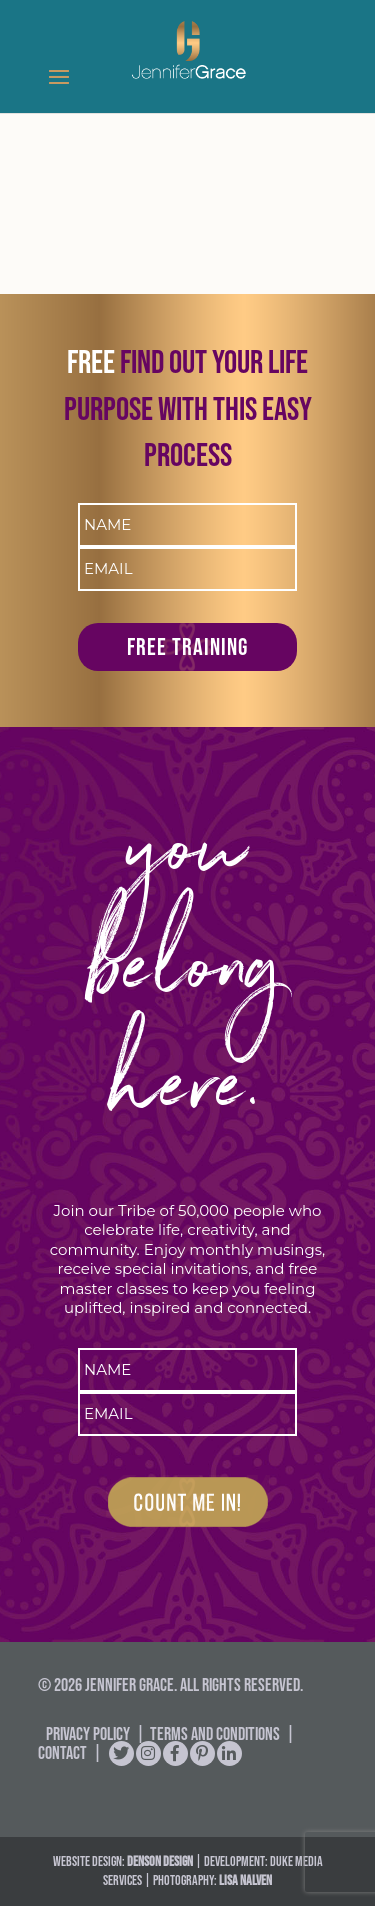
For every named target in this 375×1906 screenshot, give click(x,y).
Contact (62, 1753)
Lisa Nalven (245, 1880)
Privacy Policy (88, 1734)
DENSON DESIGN (160, 1861)
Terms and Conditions (215, 1734)
